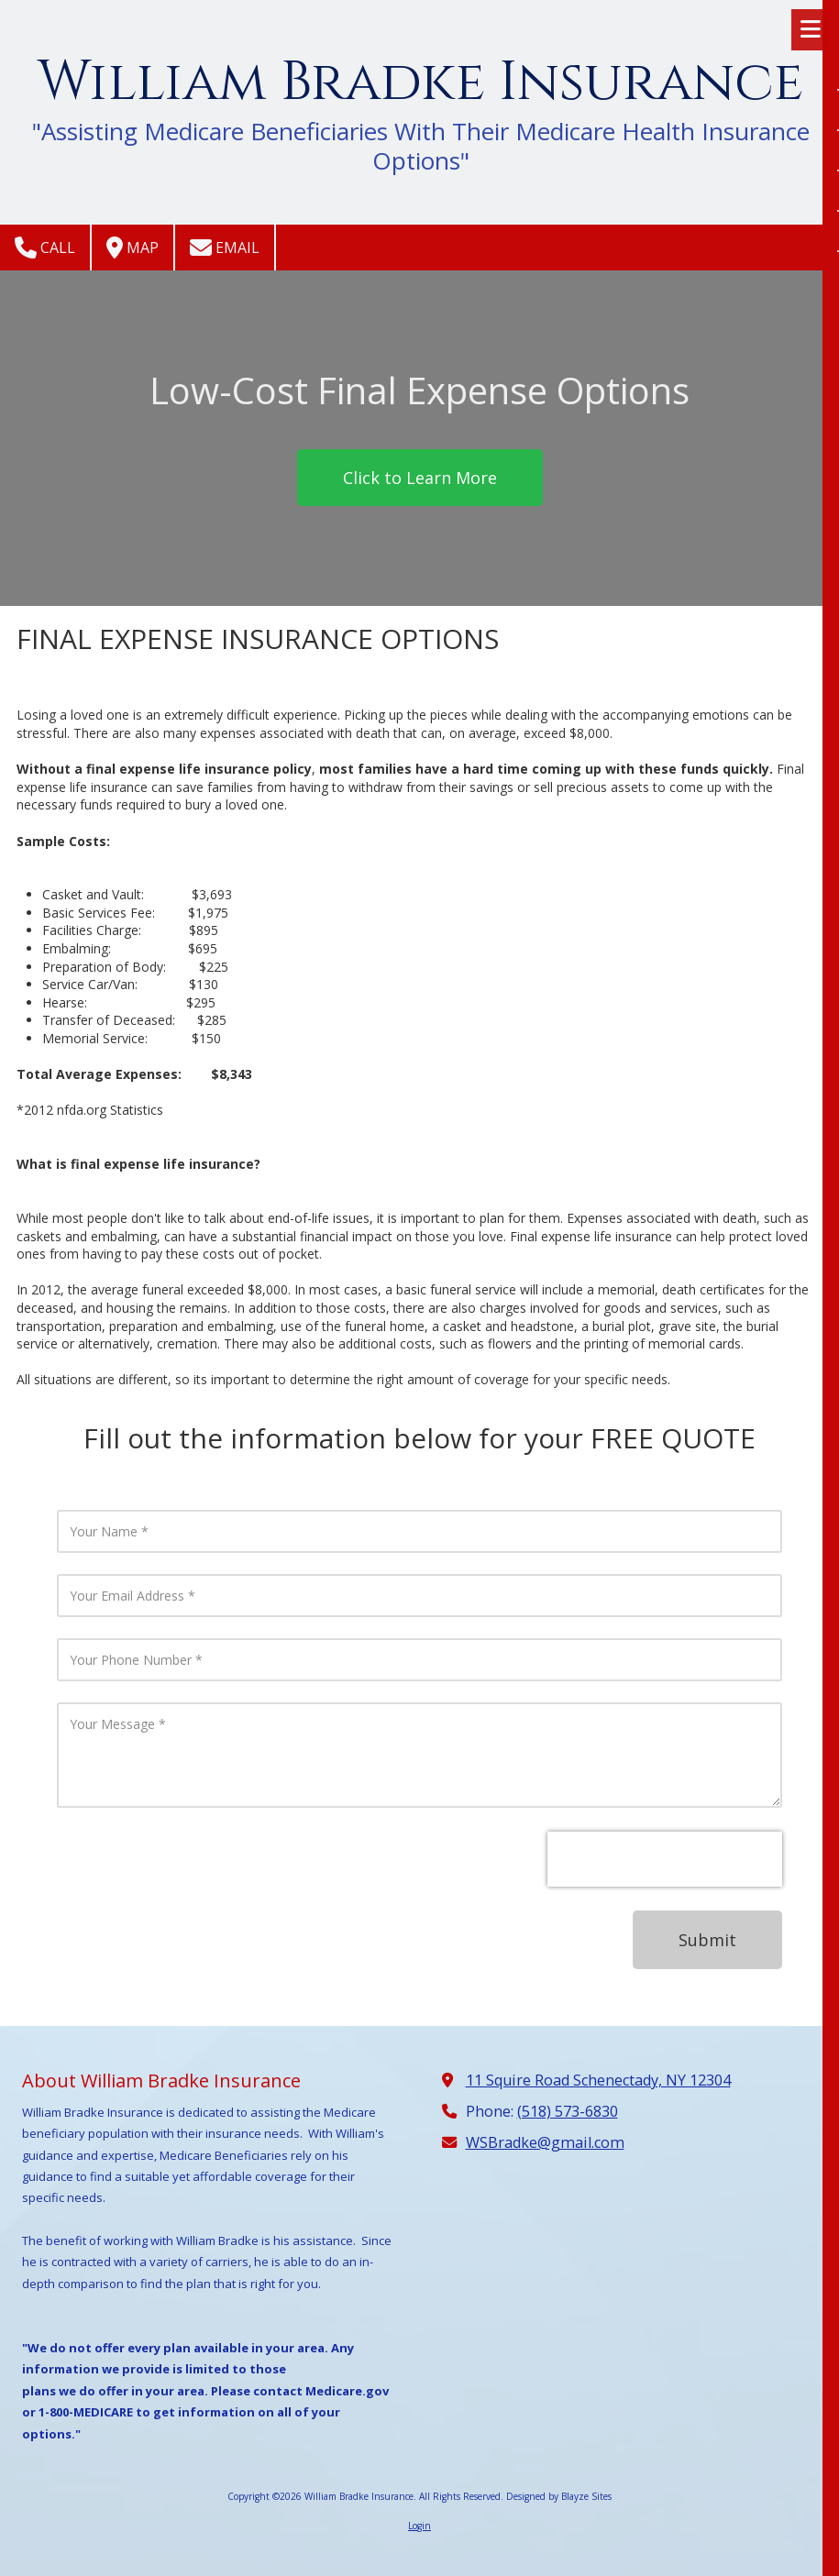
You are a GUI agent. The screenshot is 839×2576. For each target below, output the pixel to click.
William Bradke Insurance (420, 82)
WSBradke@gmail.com (545, 2142)
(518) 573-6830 (567, 2111)
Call (45, 248)
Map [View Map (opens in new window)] (132, 248)
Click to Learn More (420, 478)
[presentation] (664, 1859)
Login (419, 2525)
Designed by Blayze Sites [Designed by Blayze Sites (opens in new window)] (559, 2496)
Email (224, 248)
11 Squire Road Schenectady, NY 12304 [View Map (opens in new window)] (598, 2080)
